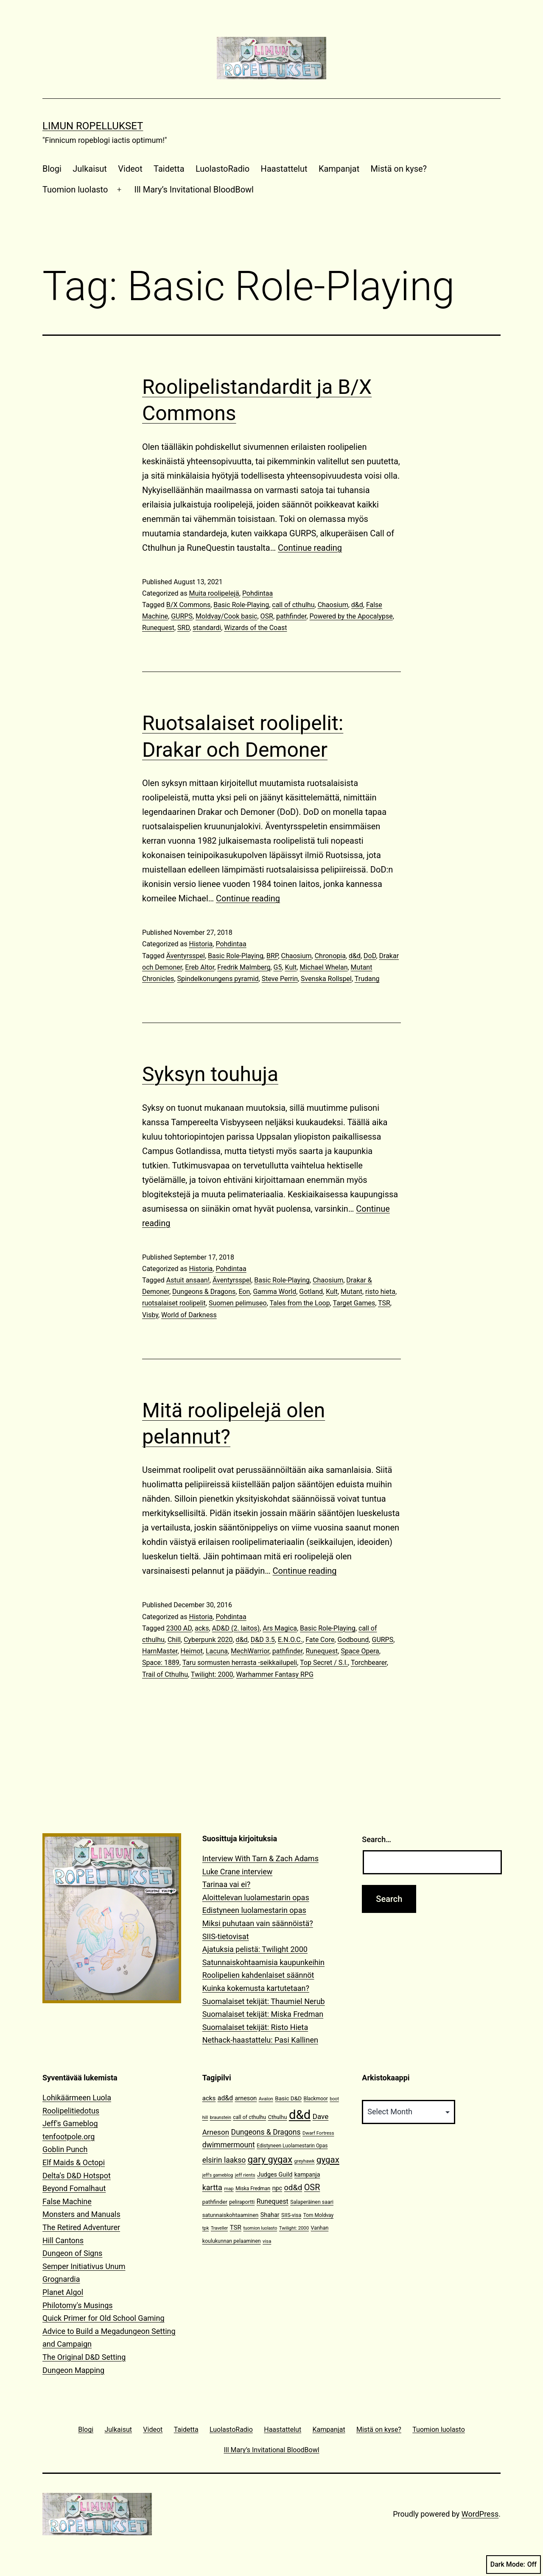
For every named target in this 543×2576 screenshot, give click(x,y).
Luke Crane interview (237, 1871)
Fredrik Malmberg (243, 967)
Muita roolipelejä (214, 593)
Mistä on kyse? (399, 169)
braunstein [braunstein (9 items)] (220, 2117)
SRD (183, 628)
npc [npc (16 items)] (277, 2188)
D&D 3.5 (263, 1640)
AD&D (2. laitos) (236, 1628)
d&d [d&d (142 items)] (300, 2115)
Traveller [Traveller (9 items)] (219, 2228)
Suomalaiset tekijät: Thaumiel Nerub (263, 2001)
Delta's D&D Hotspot (76, 2175)
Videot (130, 169)
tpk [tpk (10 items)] (205, 2228)
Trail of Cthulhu (165, 1674)
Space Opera (360, 1651)
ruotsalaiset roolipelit (174, 1303)
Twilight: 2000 (212, 1674)
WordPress (480, 2513)
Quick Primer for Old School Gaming (103, 2318)
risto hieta (380, 1292)
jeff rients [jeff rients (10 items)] (245, 2175)
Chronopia (330, 956)
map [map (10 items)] (228, 2188)
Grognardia (61, 2279)
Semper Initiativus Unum (84, 2266)
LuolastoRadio (222, 169)
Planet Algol (62, 2292)
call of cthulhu (293, 605)
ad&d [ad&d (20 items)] (225, 2098)
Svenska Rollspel (326, 979)
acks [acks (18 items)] (209, 2098)
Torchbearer (369, 1663)
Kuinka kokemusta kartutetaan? (255, 1988)
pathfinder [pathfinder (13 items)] (214, 2202)
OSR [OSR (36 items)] (312, 2187)
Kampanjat (339, 169)
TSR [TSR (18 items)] (235, 2227)
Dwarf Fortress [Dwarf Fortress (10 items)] (318, 2133)
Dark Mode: (513, 2564)
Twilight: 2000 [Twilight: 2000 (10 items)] (294, 2228)
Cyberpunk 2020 (208, 1640)
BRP (272, 956)
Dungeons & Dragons (203, 1292)
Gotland (311, 1292)
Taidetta (169, 169)
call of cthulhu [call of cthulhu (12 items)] (249, 2117)
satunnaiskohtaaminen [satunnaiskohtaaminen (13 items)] (230, 2215)
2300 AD (179, 1628)
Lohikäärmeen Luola (76, 2097)
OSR (266, 616)
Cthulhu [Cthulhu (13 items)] (277, 2117)
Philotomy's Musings (77, 2305)
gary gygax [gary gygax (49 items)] (270, 2159)
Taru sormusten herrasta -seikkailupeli (239, 1663)
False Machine (67, 2201)
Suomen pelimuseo (238, 1303)
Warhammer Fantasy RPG (274, 1674)
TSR (384, 1303)
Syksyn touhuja (210, 1074)
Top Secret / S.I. (324, 1663)
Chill (174, 1640)
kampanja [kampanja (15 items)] (307, 2174)
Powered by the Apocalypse (351, 616)
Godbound (353, 1640)
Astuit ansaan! (188, 1280)
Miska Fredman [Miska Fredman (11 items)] (252, 2188)
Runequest (158, 628)
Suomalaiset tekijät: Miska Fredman (263, 2014)
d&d (357, 605)
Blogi (52, 169)
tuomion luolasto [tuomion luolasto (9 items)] (260, 2228)
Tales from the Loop (299, 1303)
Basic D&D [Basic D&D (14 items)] (288, 2098)
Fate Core (319, 1640)
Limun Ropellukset (92, 126)
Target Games (354, 1303)
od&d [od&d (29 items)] (293, 2187)
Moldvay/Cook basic (226, 616)
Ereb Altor (199, 967)
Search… (376, 1839)
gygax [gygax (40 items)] (327, 2160)
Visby (150, 1315)
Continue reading (310, 548)
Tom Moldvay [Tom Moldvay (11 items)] (318, 2215)
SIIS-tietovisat (225, 1936)
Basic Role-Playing (241, 605)
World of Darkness (189, 1315)
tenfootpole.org (68, 2136)
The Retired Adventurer (81, 2227)
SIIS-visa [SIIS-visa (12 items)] (291, 2215)
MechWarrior (250, 1651)
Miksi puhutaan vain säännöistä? (257, 1923)
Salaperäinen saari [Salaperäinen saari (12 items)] (311, 2202)
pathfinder (291, 616)
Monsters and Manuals (81, 2214)
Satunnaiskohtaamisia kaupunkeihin (263, 1962)
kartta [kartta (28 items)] (212, 2187)
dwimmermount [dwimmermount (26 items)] (228, 2145)
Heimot (192, 1651)
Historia (201, 944)
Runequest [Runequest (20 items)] (272, 2201)
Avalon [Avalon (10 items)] (266, 2099)
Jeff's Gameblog (70, 2123)
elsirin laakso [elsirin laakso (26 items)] (224, 2160)
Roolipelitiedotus (70, 2110)
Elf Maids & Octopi (73, 2162)
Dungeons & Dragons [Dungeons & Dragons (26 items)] (266, 2132)
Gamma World (274, 1292)
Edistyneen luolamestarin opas (254, 1910)
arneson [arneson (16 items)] (246, 2098)
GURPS (182, 616)
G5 (278, 967)
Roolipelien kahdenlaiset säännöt (258, 1975)
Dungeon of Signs (72, 2253)
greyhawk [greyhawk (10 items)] (304, 2161)
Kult (291, 967)
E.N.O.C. (290, 1640)
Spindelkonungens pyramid (217, 979)
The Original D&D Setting (84, 2357)
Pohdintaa (257, 593)
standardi (207, 628)
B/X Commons (188, 605)
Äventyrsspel (185, 956)
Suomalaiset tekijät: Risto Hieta (255, 2027)
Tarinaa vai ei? (226, 1884)
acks (202, 1628)
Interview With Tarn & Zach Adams (260, 1858)
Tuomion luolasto (75, 189)
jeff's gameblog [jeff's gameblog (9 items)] (217, 2175)
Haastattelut (284, 169)
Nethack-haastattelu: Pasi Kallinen (260, 2039)
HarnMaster (159, 1651)
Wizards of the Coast (255, 628)
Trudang (367, 979)
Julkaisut (90, 169)
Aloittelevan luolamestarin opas (255, 1897)
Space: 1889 (160, 1663)
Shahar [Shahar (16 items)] (270, 2215)
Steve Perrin (280, 979)
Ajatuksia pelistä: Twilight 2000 (255, 1949)
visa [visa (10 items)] (267, 2241)
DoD (370, 956)
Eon (244, 1292)
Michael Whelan (323, 967)
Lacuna (217, 1651)
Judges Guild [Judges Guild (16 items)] (274, 2174)
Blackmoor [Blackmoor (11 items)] (316, 2099)
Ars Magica (280, 1628)
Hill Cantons (63, 2240)
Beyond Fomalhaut (74, 2188)
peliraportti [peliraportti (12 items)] (242, 2202)
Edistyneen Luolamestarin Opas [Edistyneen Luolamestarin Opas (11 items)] (292, 2146)
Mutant (351, 1292)
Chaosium (333, 605)
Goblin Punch (64, 2149)
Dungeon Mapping (73, 2370)
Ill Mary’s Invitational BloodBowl (194, 189)
